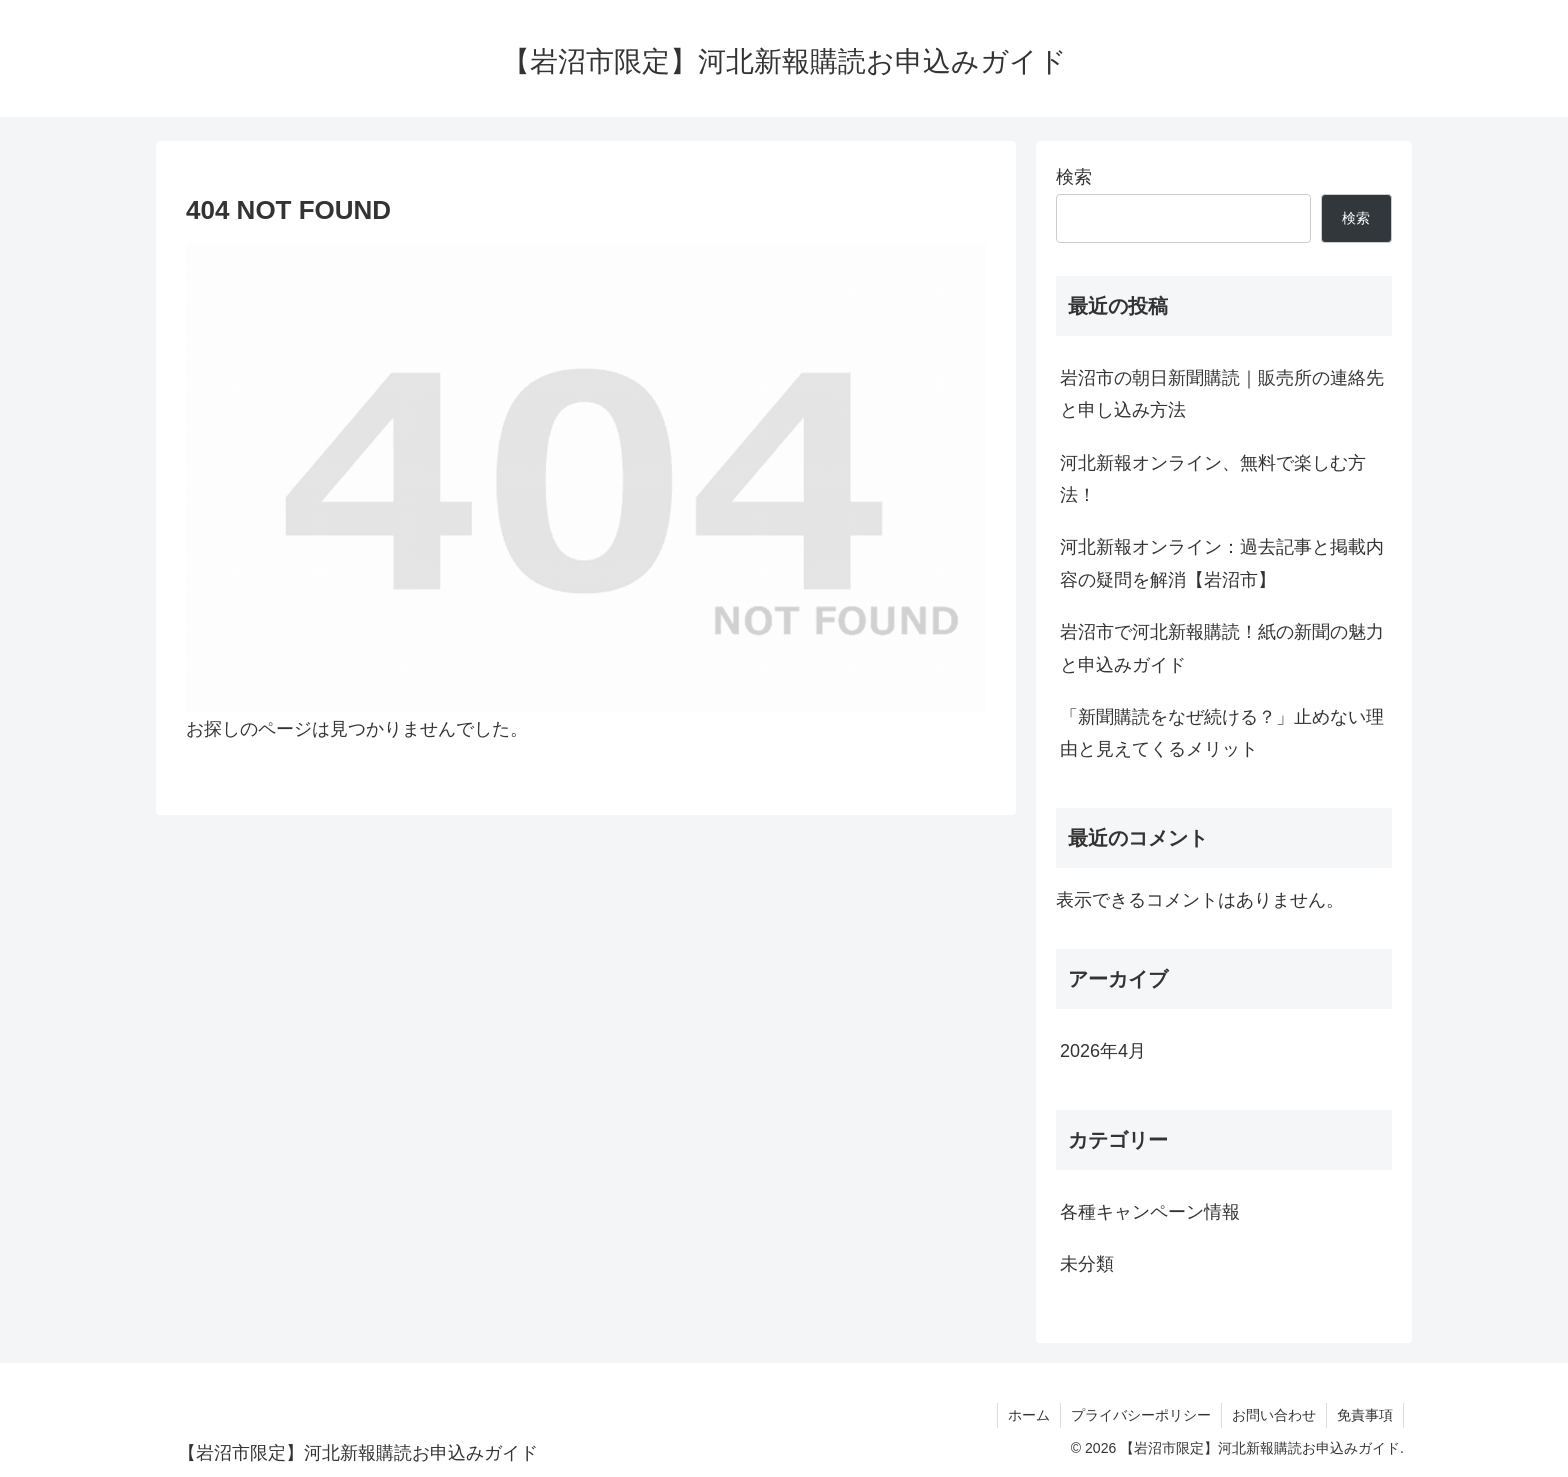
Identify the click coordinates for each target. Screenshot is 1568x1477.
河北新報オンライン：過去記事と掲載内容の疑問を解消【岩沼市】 (1222, 563)
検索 (1074, 177)
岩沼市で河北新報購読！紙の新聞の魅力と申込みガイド (1222, 648)
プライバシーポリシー (1141, 1415)
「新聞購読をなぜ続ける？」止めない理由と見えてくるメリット (1222, 733)
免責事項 (1365, 1415)
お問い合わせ (1274, 1415)
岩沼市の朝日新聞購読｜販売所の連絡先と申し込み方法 (1222, 394)
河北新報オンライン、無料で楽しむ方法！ (1213, 479)
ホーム (1029, 1415)
